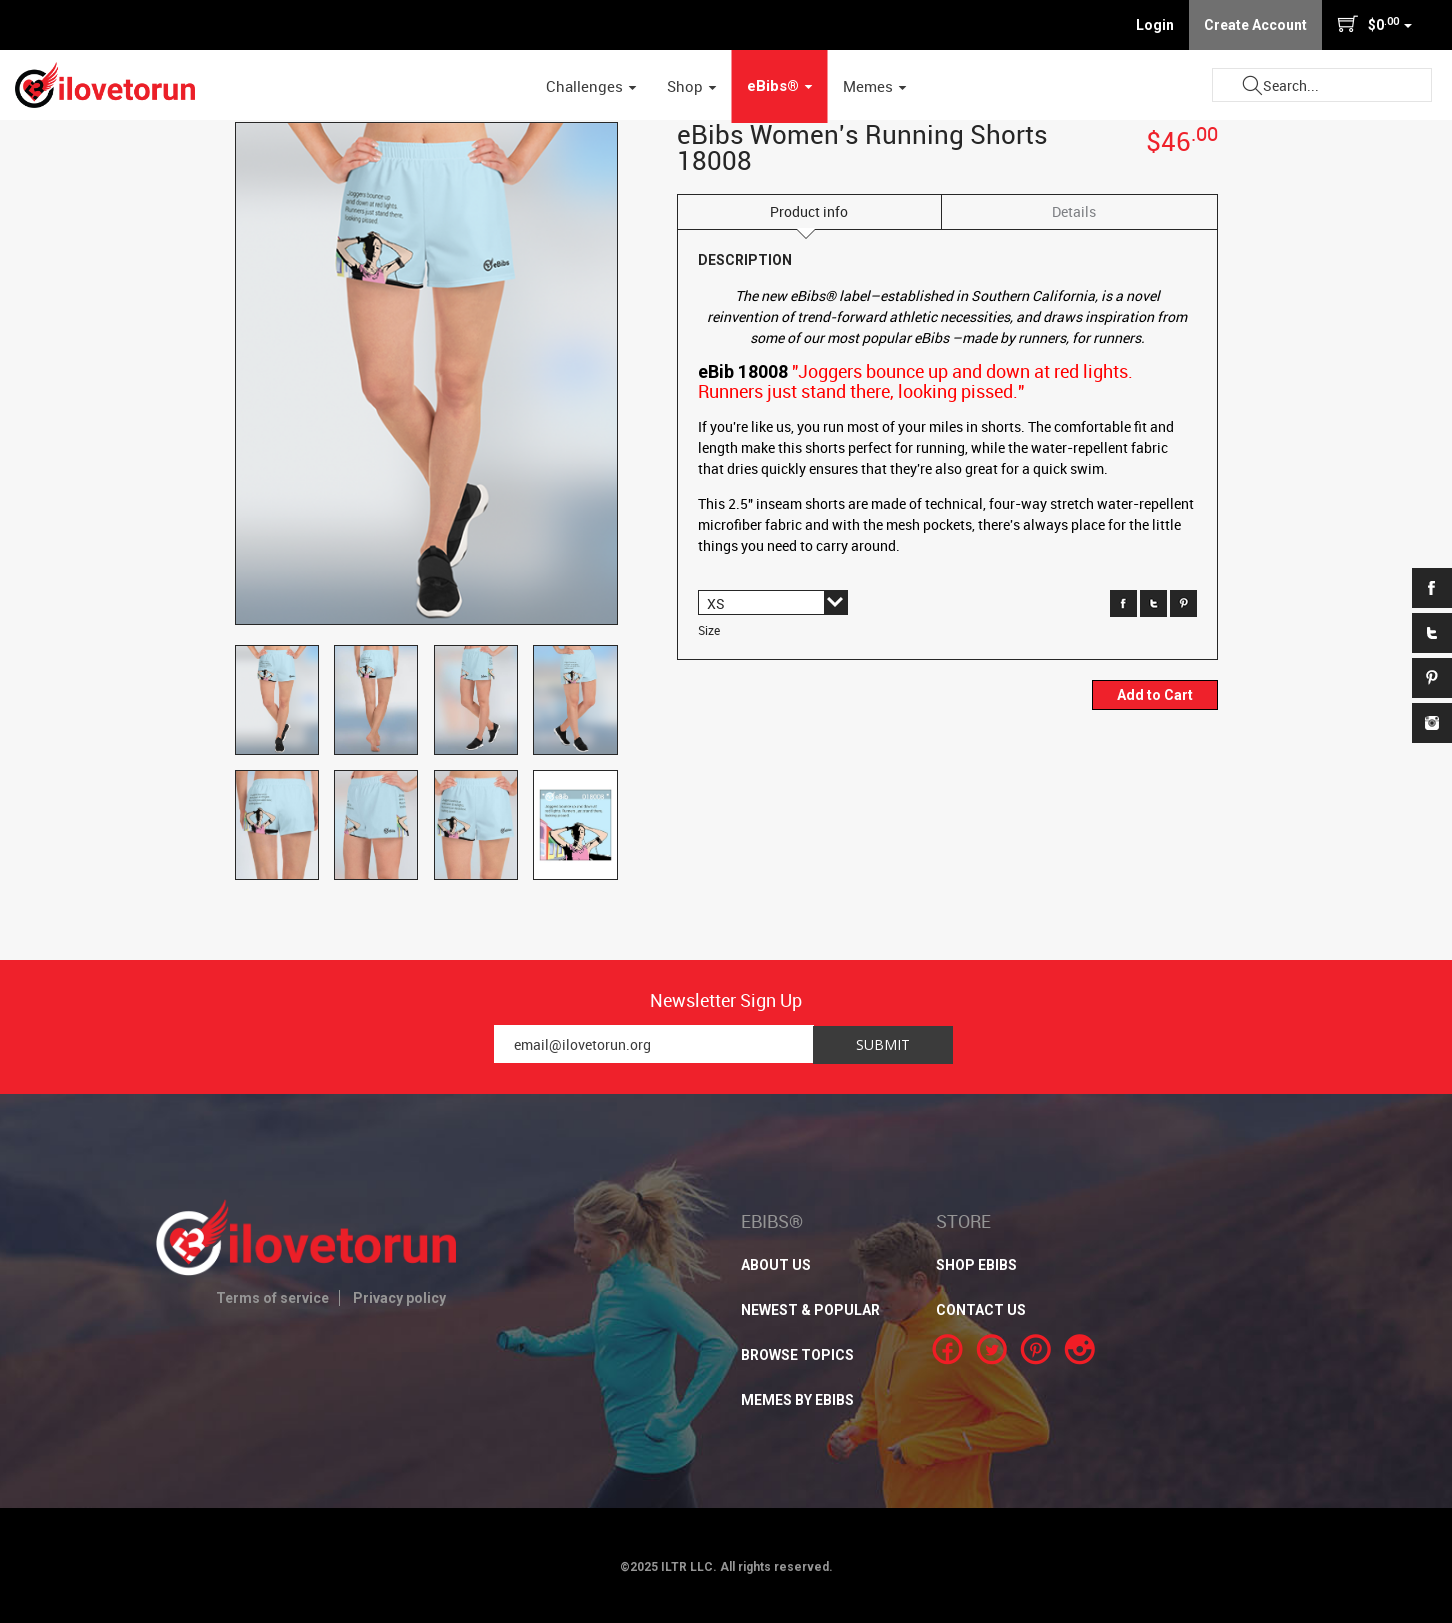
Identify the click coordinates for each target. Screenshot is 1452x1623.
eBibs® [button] (780, 86)
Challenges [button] (591, 86)
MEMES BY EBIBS (797, 1400)
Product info (809, 211)
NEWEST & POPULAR (810, 1310)
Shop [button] (692, 86)
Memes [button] (875, 86)
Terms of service (272, 1298)
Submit (1252, 85)
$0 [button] (1374, 24)
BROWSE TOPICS (797, 1355)
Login (1155, 25)
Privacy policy (399, 1298)
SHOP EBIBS (976, 1265)
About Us (776, 1265)
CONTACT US (981, 1310)
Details (1074, 211)
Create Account (1255, 25)
